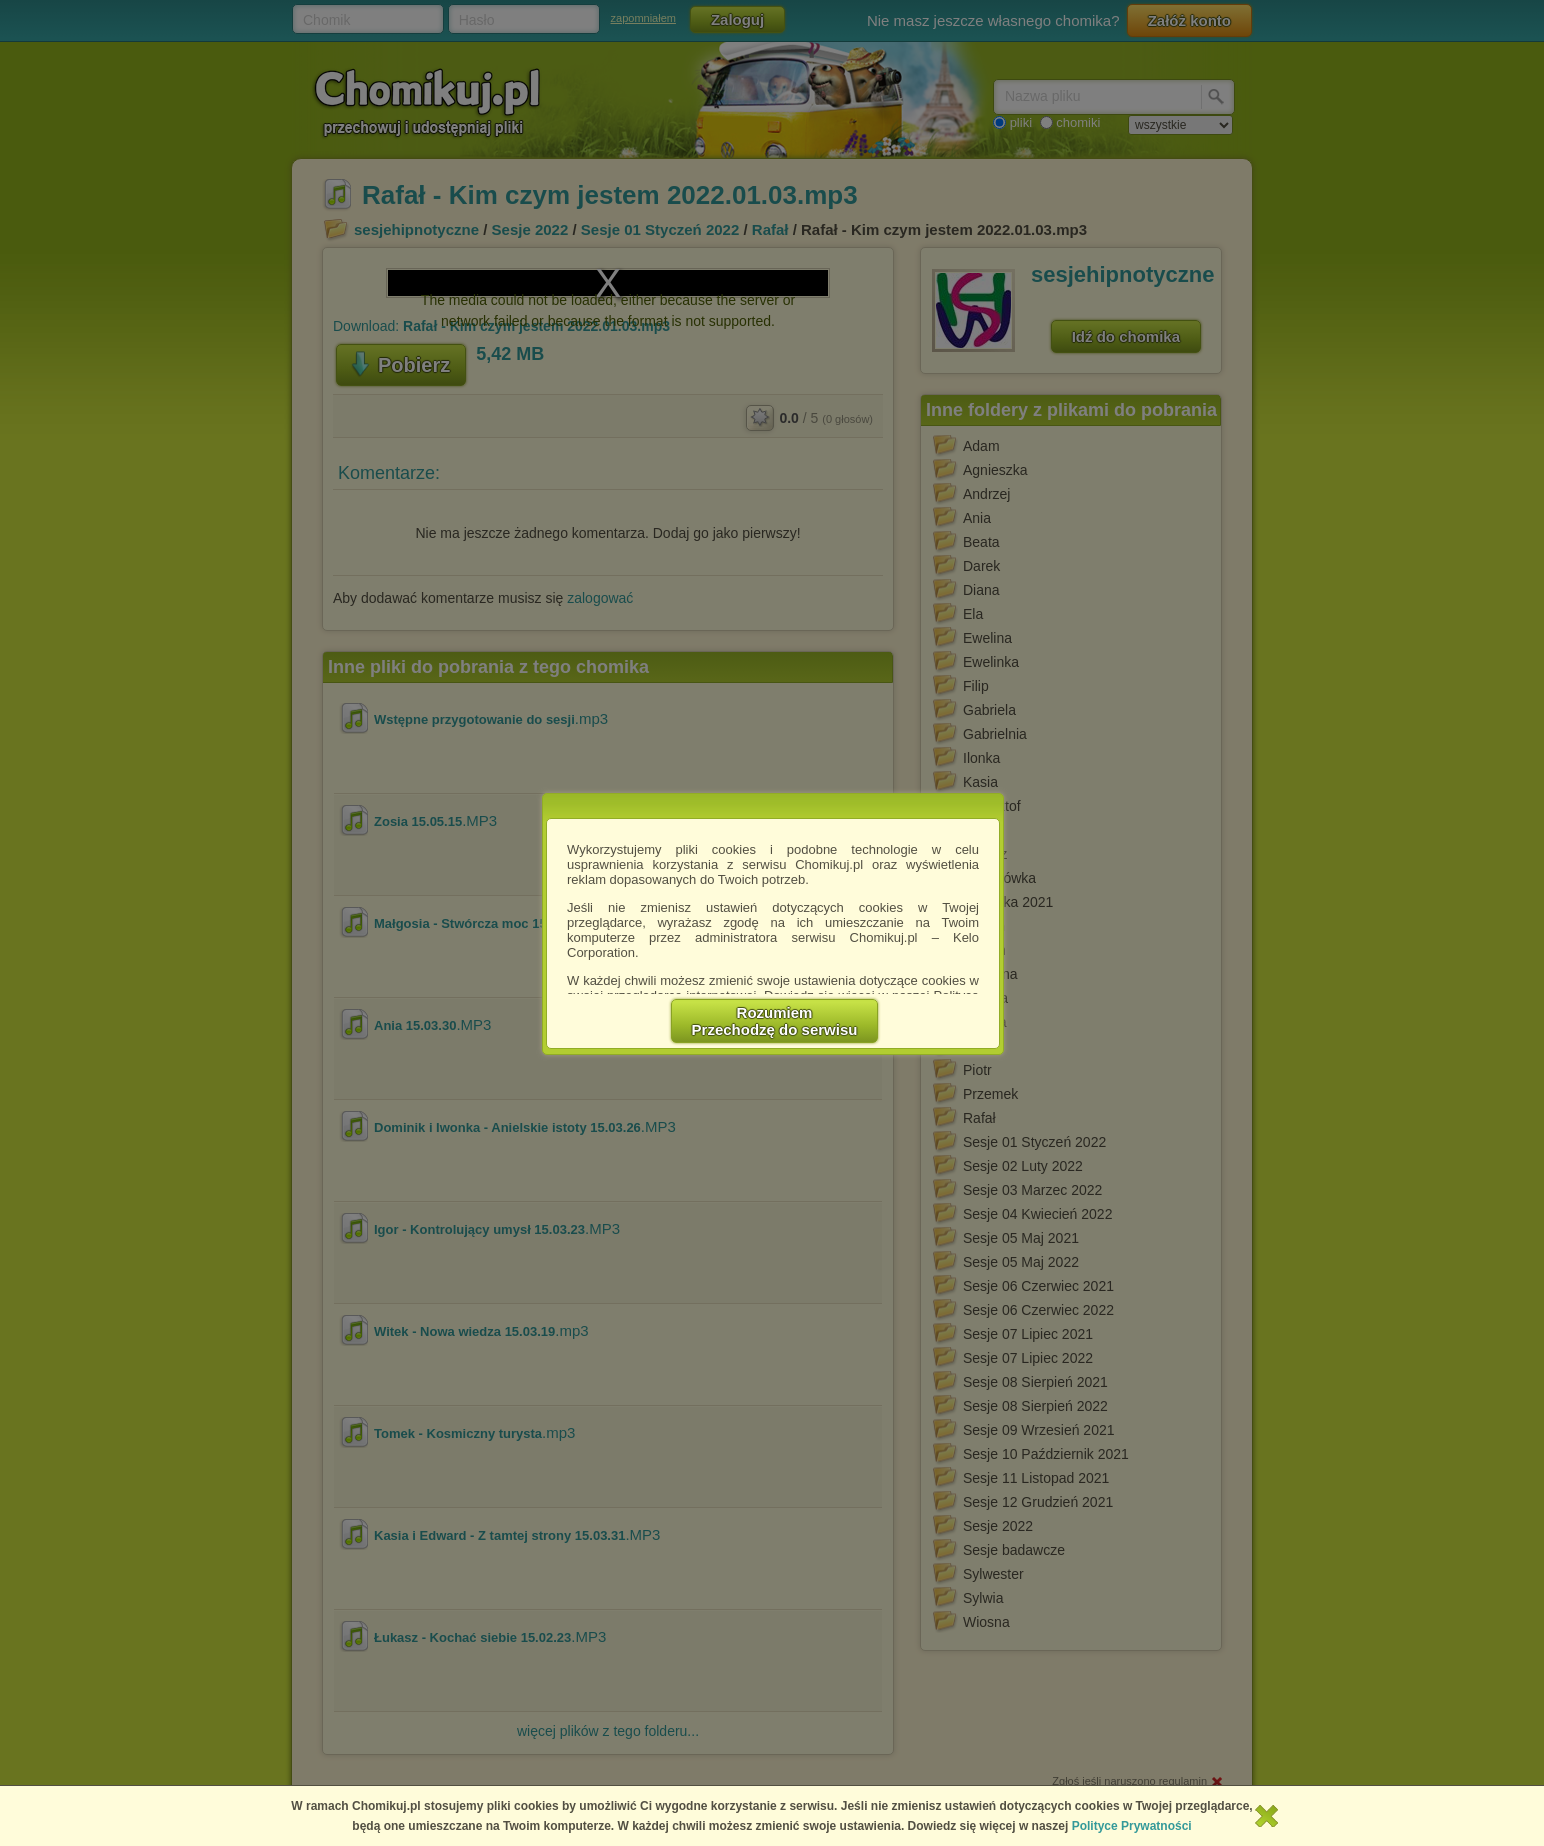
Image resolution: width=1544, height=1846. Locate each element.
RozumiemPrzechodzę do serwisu (775, 1021)
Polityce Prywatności (1132, 1826)
